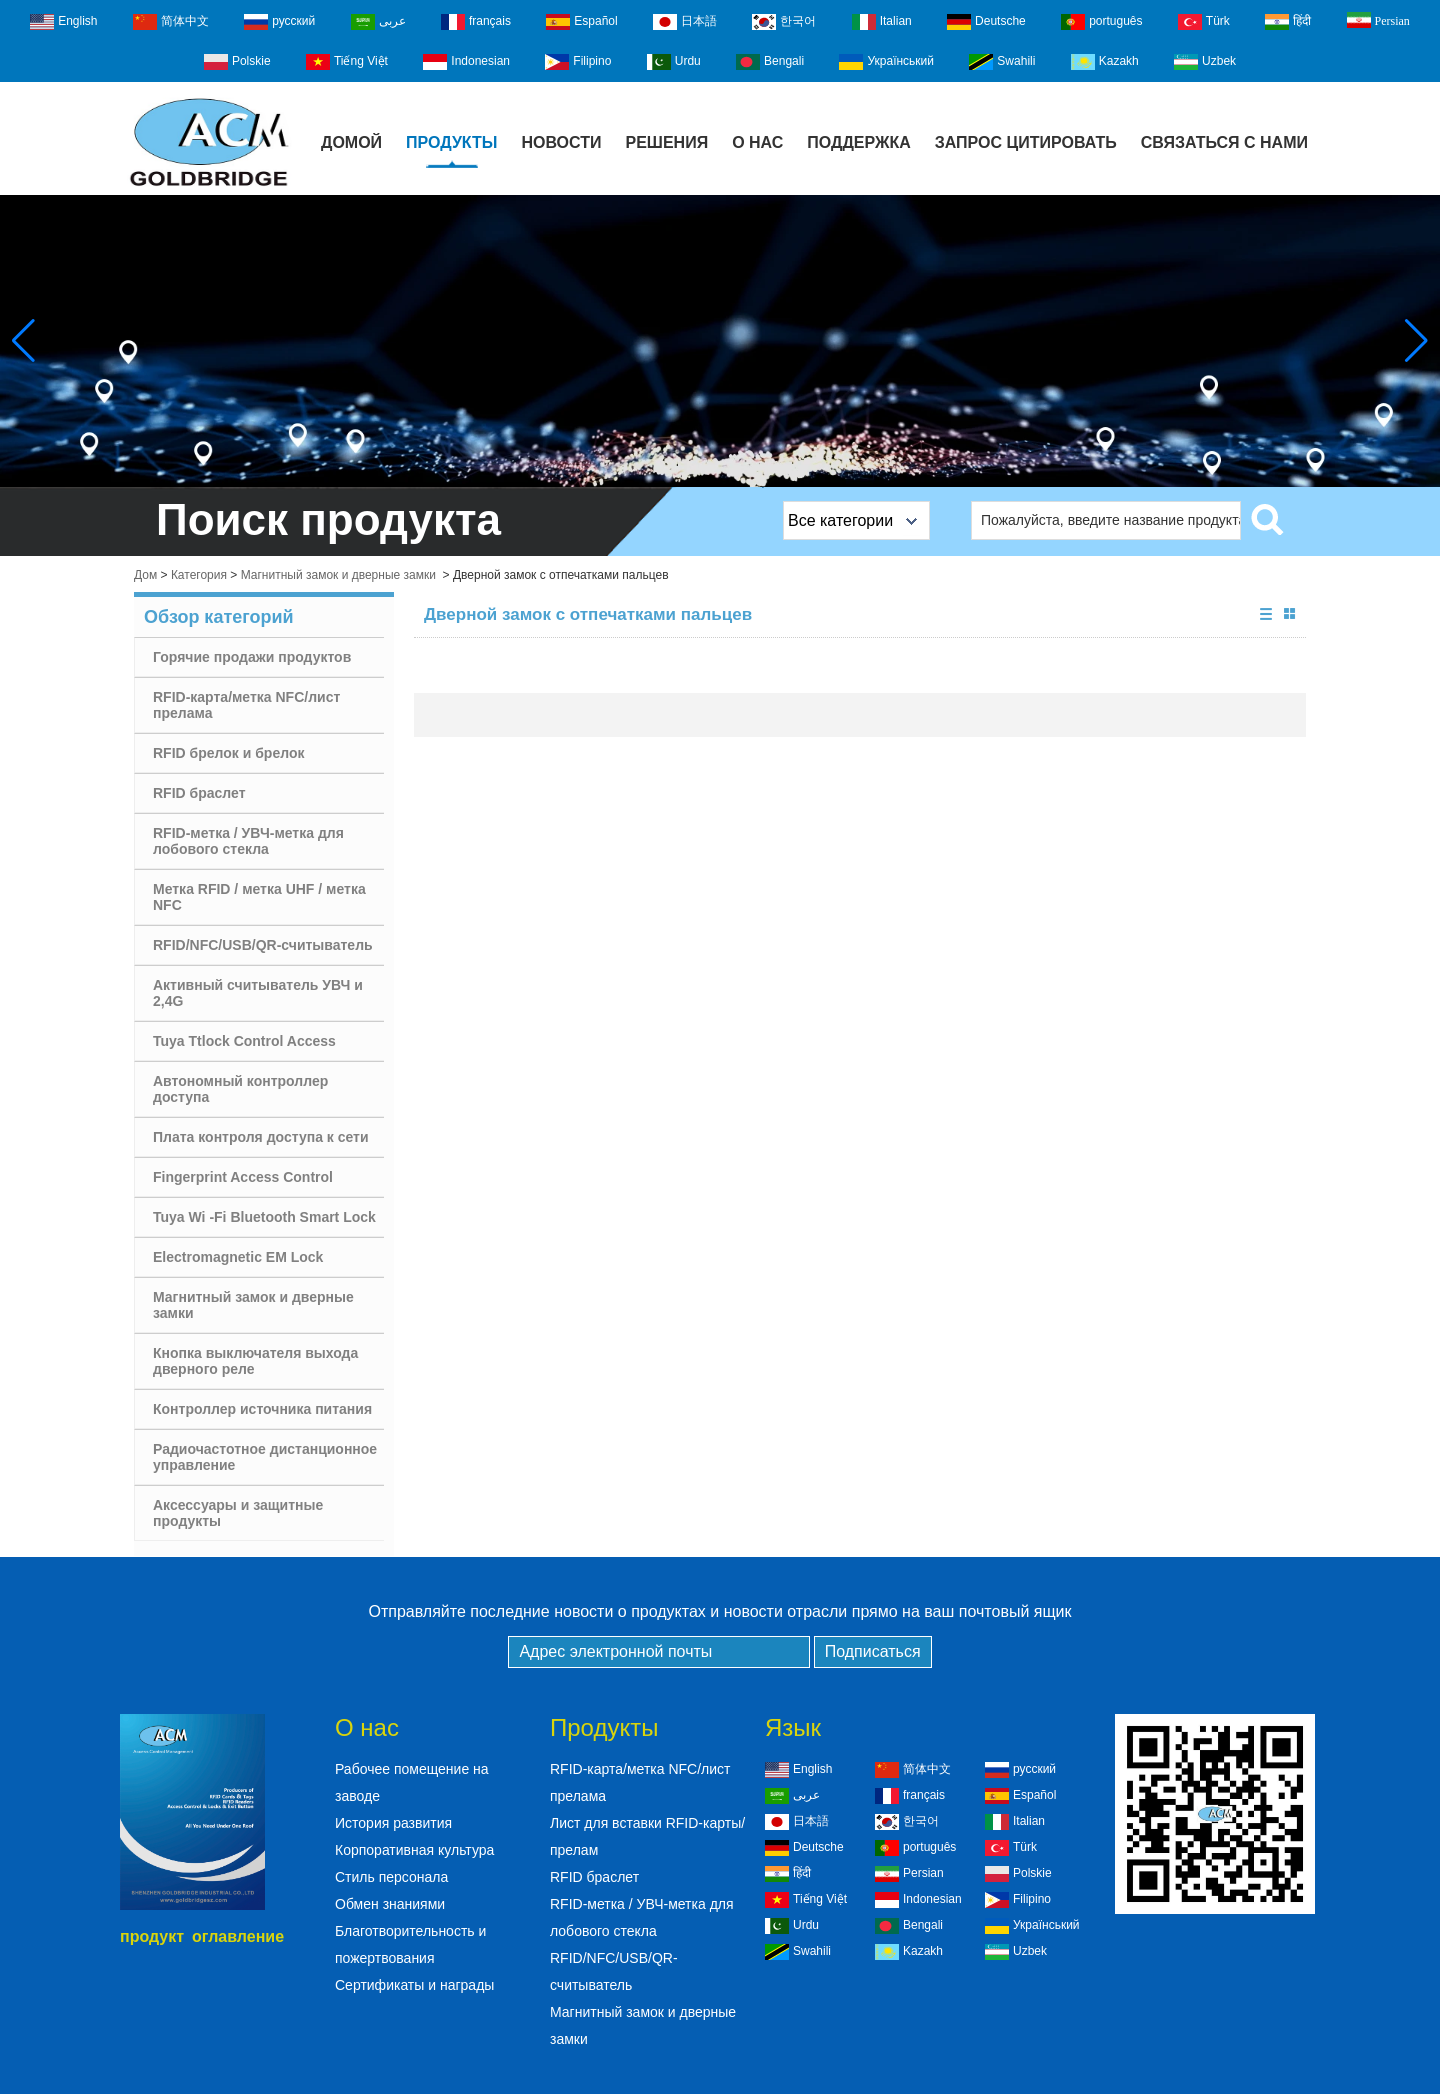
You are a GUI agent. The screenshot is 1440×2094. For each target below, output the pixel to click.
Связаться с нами (1224, 142)
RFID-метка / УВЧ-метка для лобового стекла (248, 841)
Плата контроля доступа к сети (261, 1137)
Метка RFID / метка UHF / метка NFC (259, 897)
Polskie (237, 62)
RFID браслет (199, 793)
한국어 (784, 22)
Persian (1378, 20)
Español (581, 22)
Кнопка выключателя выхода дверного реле (255, 1361)
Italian (882, 22)
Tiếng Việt (347, 62)
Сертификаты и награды (414, 1985)
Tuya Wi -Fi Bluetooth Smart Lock (264, 1217)
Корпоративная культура (414, 1850)
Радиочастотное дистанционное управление (265, 1457)
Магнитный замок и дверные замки (338, 575)
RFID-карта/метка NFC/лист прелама (246, 705)
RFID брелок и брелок (228, 753)
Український (886, 62)
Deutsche (986, 22)
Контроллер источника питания (262, 1409)
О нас (757, 142)
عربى (378, 22)
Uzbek (1205, 62)
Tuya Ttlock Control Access (244, 1041)
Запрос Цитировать (1026, 142)
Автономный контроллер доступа (240, 1089)
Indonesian (466, 62)
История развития (393, 1823)
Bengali (770, 62)
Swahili (1002, 62)
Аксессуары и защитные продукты (238, 1513)
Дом (145, 575)
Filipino (578, 62)
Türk (1204, 22)
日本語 (685, 22)
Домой (351, 142)
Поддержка (858, 142)
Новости (561, 142)
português (1101, 22)
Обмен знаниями (390, 1904)
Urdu (674, 62)
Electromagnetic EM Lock (238, 1257)
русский (279, 22)
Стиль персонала (391, 1877)
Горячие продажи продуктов (252, 657)
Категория (199, 575)
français (476, 22)
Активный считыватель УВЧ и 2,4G (258, 993)
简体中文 (171, 22)
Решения (666, 142)
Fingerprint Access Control (243, 1177)
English (63, 22)
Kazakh (1105, 62)
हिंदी (1288, 22)
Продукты (451, 142)
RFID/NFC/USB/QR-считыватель (263, 945)
